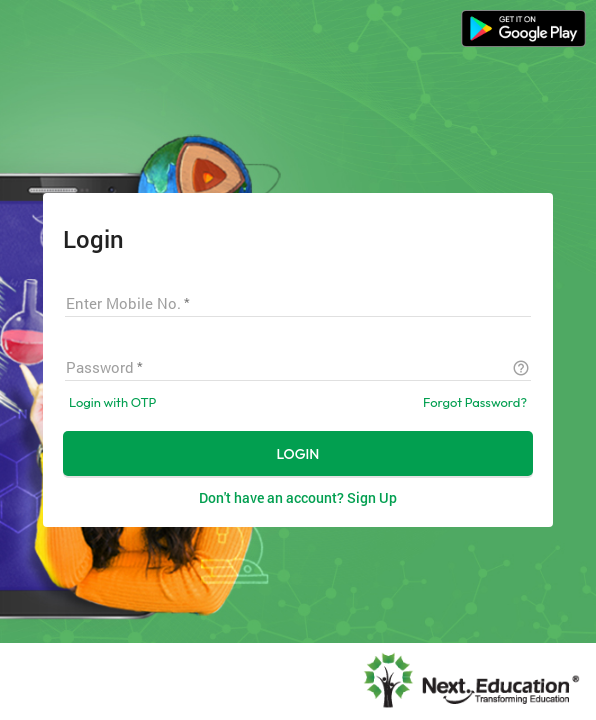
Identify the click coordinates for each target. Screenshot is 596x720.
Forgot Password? (475, 402)
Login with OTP (112, 402)
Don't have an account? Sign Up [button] (298, 497)
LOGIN (298, 454)
